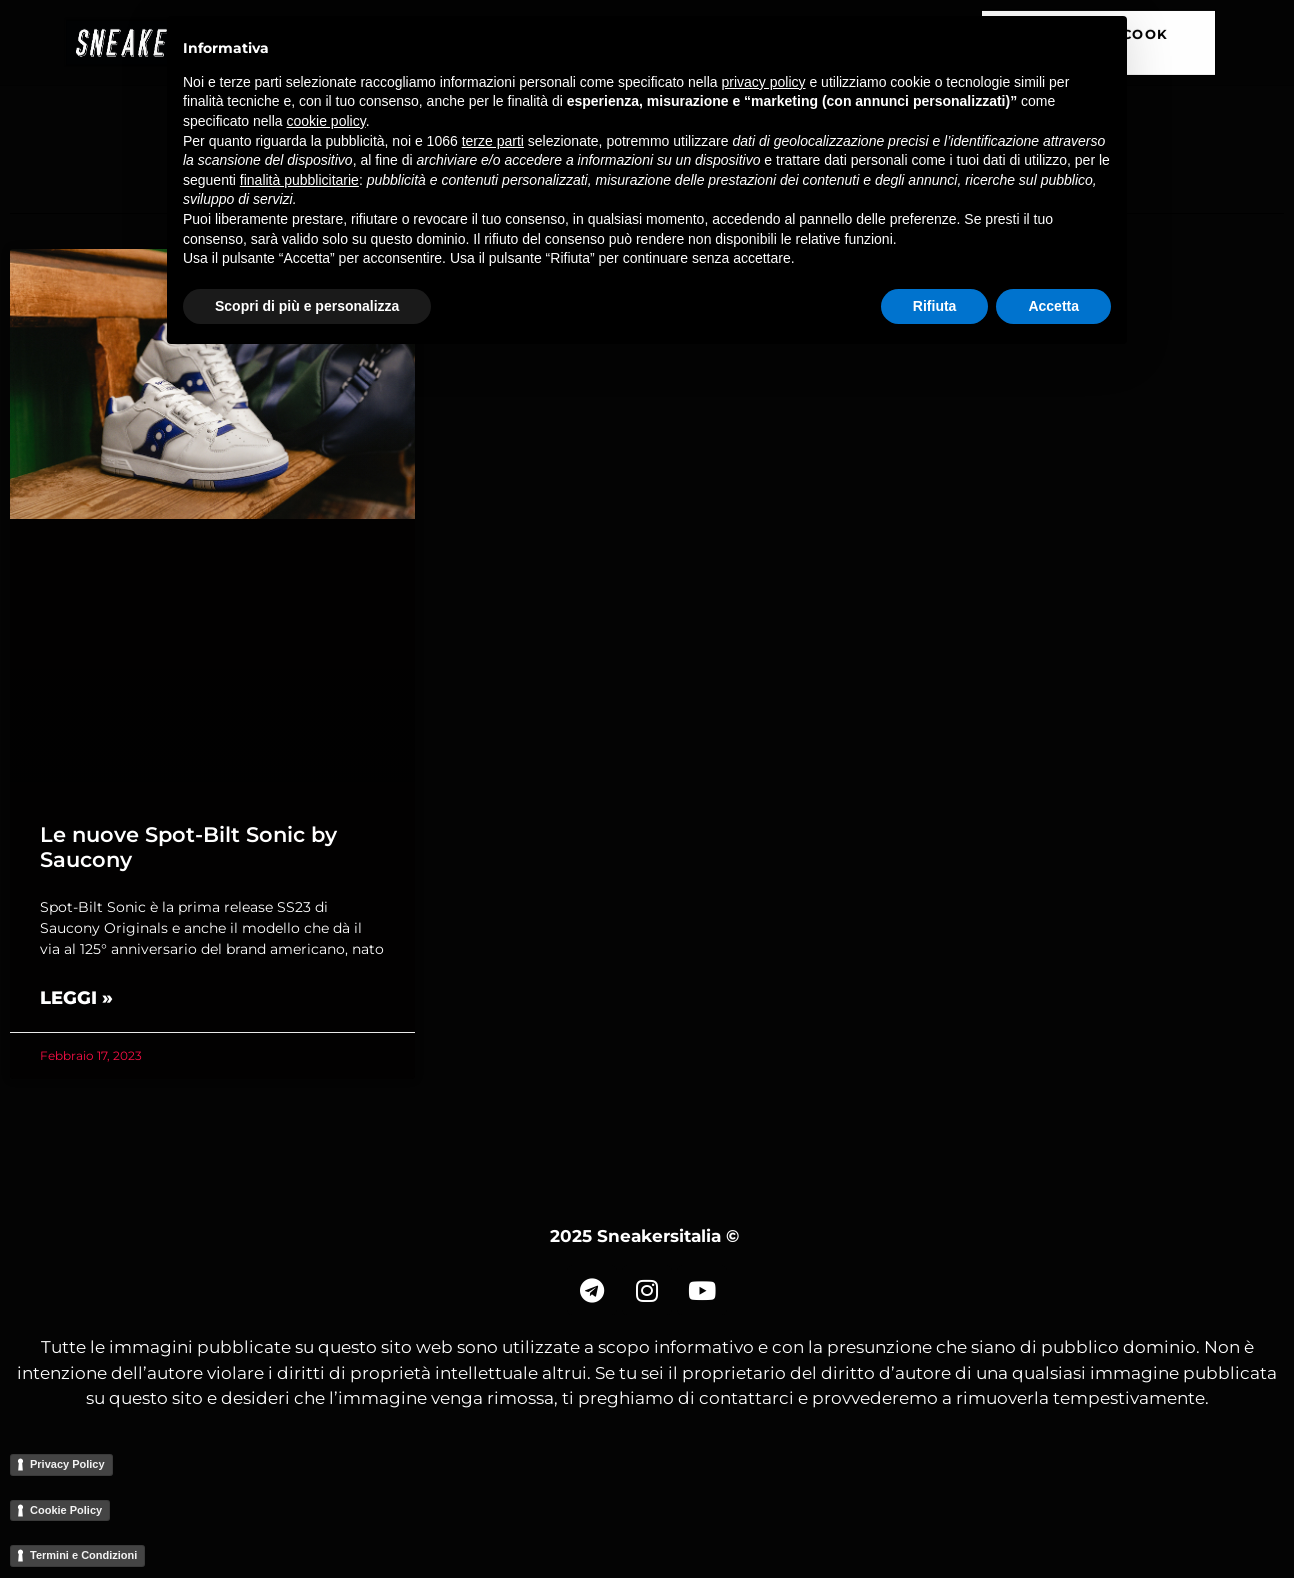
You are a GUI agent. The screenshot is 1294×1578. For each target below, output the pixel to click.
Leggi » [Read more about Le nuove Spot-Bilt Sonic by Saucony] (76, 998)
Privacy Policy (67, 1464)
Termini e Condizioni (83, 1555)
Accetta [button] (1053, 306)
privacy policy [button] (764, 82)
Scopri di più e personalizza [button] (307, 306)
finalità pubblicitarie (299, 180)
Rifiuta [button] (935, 306)
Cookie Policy (66, 1510)
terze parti (493, 141)
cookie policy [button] (326, 121)
